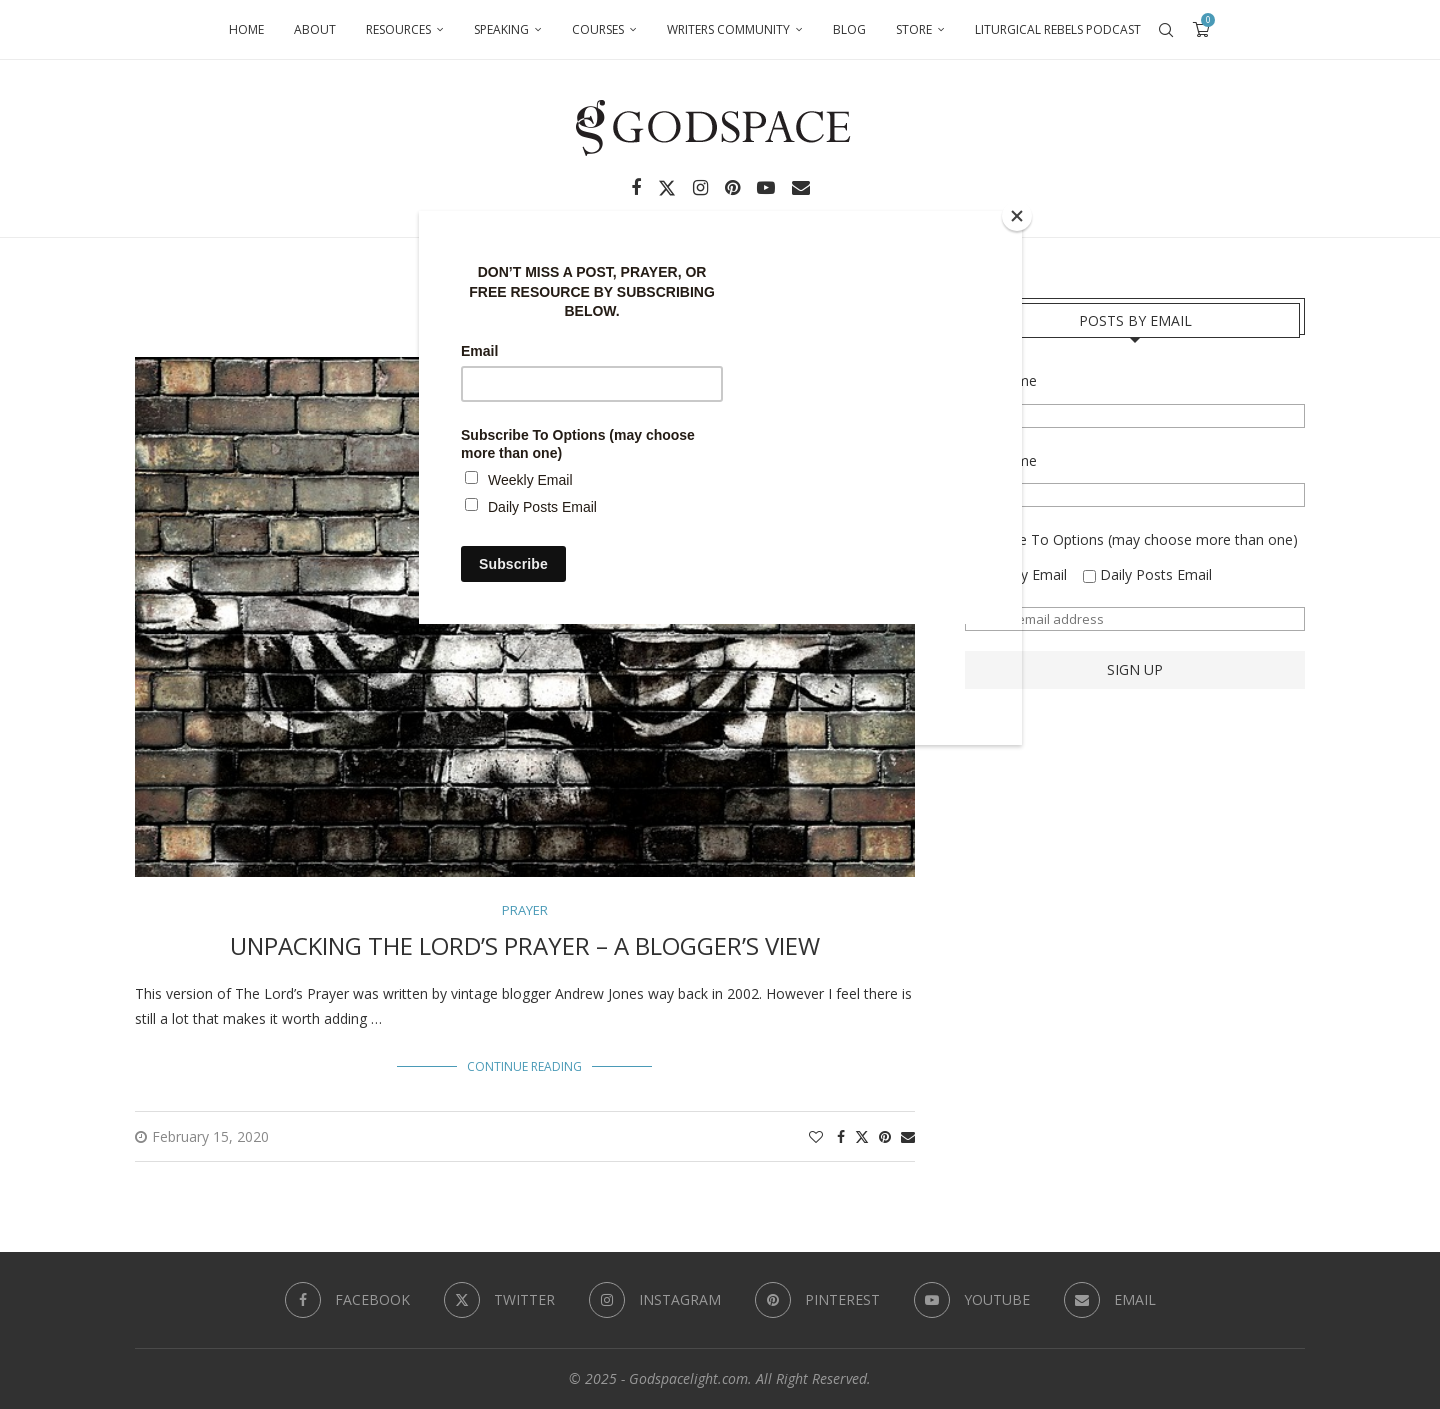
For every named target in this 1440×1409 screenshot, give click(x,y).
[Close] (1017, 216)
